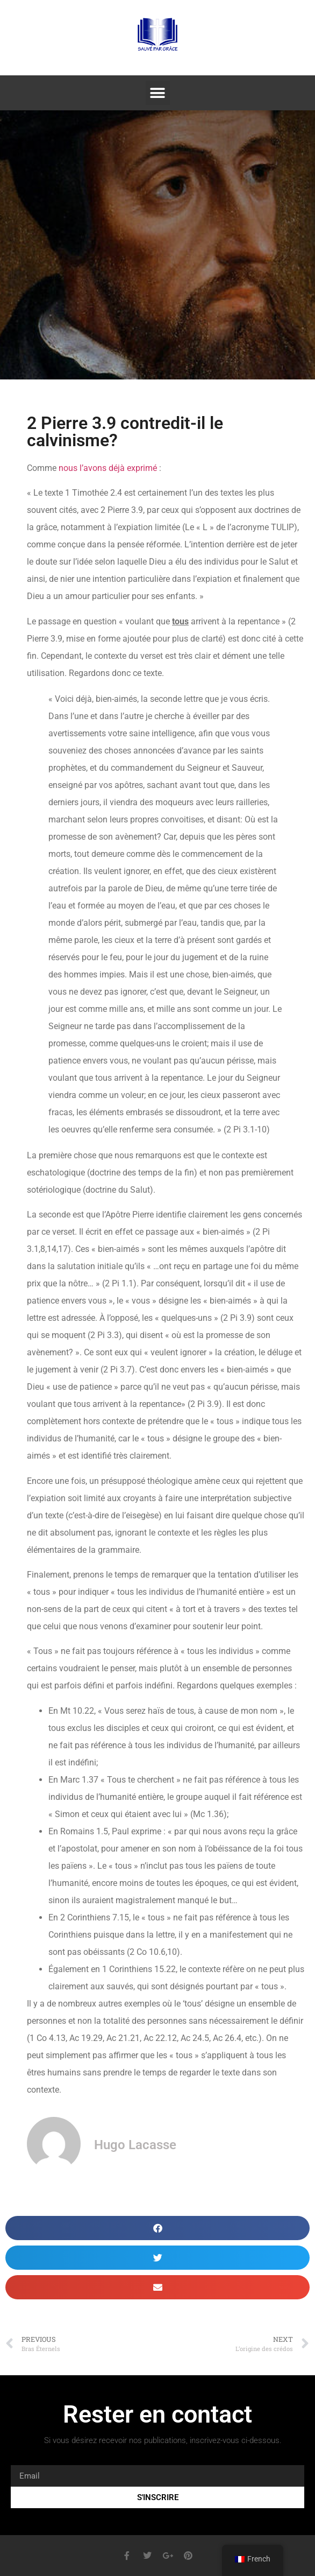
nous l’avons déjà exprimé (108, 468)
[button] (158, 93)
